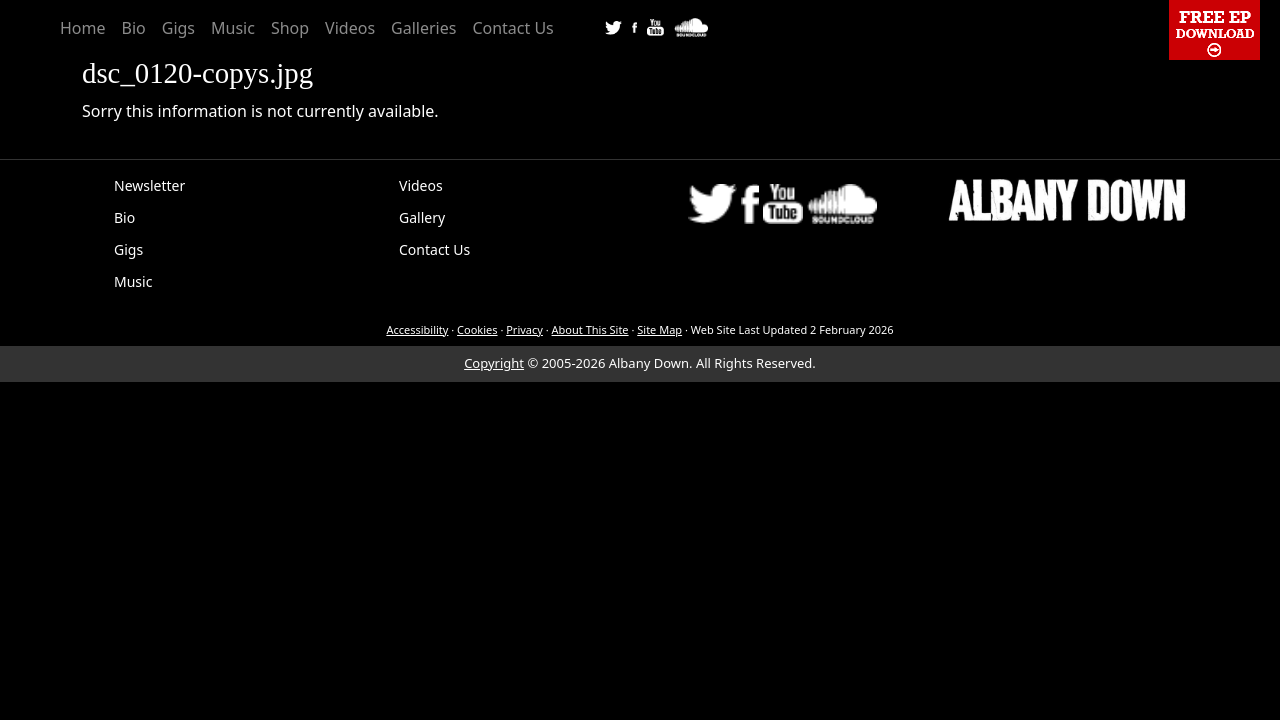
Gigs (178, 28)
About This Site (590, 329)
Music (233, 28)
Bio (134, 28)
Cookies (477, 329)
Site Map (659, 329)
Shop (290, 28)
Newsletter (149, 185)
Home (83, 28)
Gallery (422, 217)
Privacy (524, 329)
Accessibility (417, 329)
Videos (350, 28)
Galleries (423, 28)
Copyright (494, 363)
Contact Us (512, 28)
